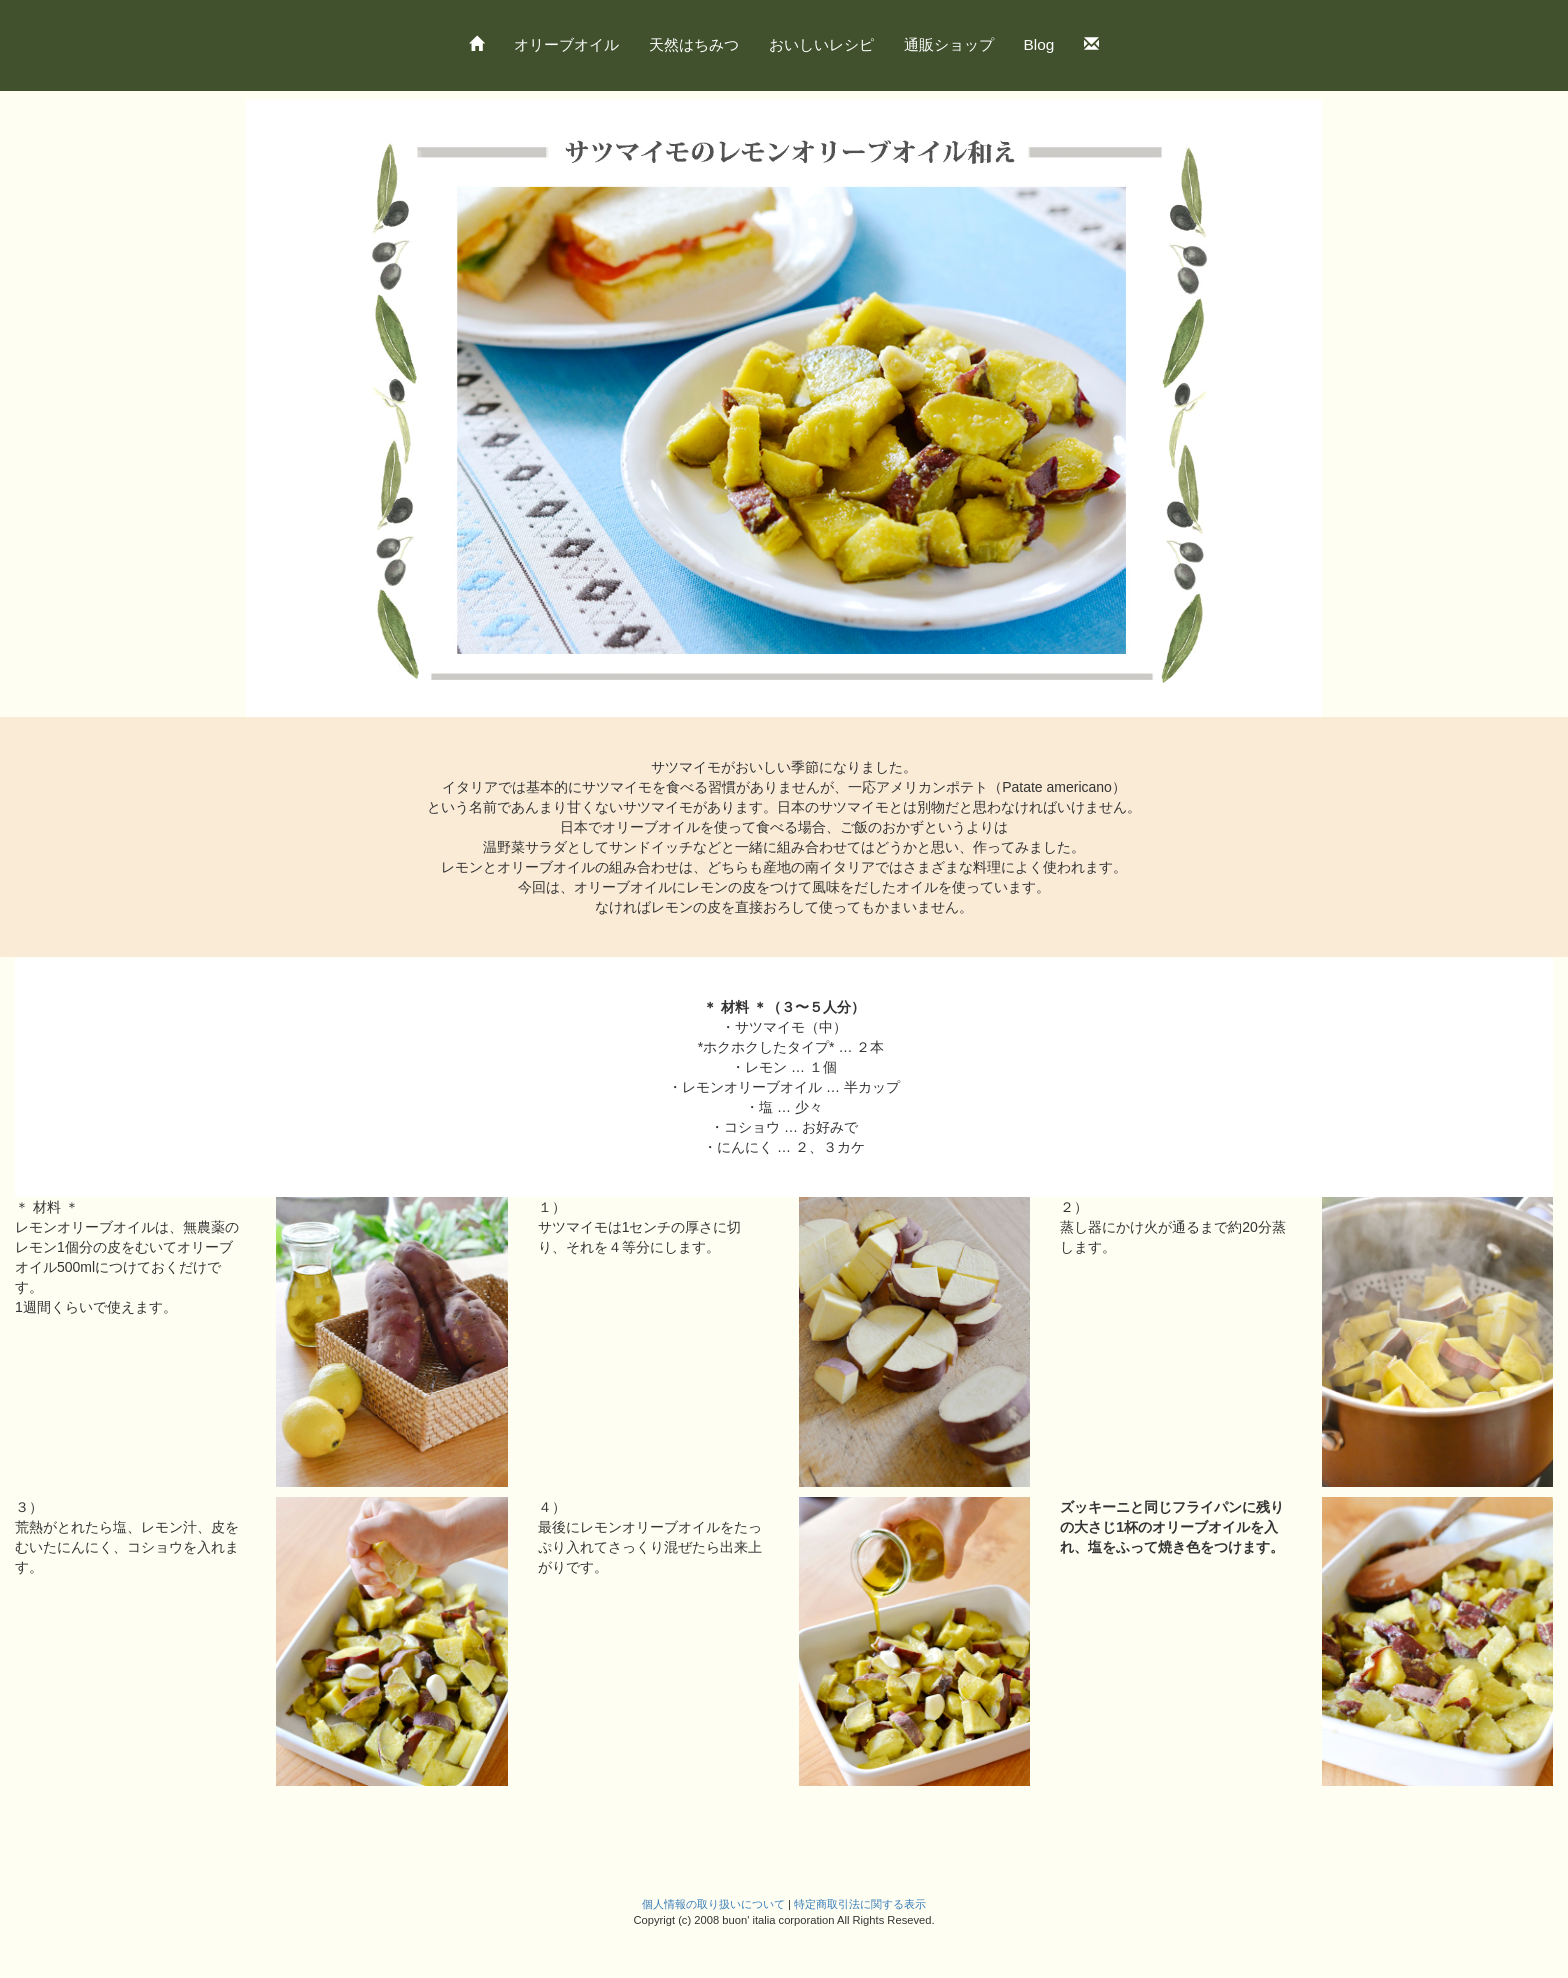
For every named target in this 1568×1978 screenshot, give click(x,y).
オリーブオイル (566, 44)
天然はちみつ (694, 44)
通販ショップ (949, 44)
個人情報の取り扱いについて (713, 1904)
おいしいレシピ (821, 44)
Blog (1039, 44)
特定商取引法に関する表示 (860, 1904)
